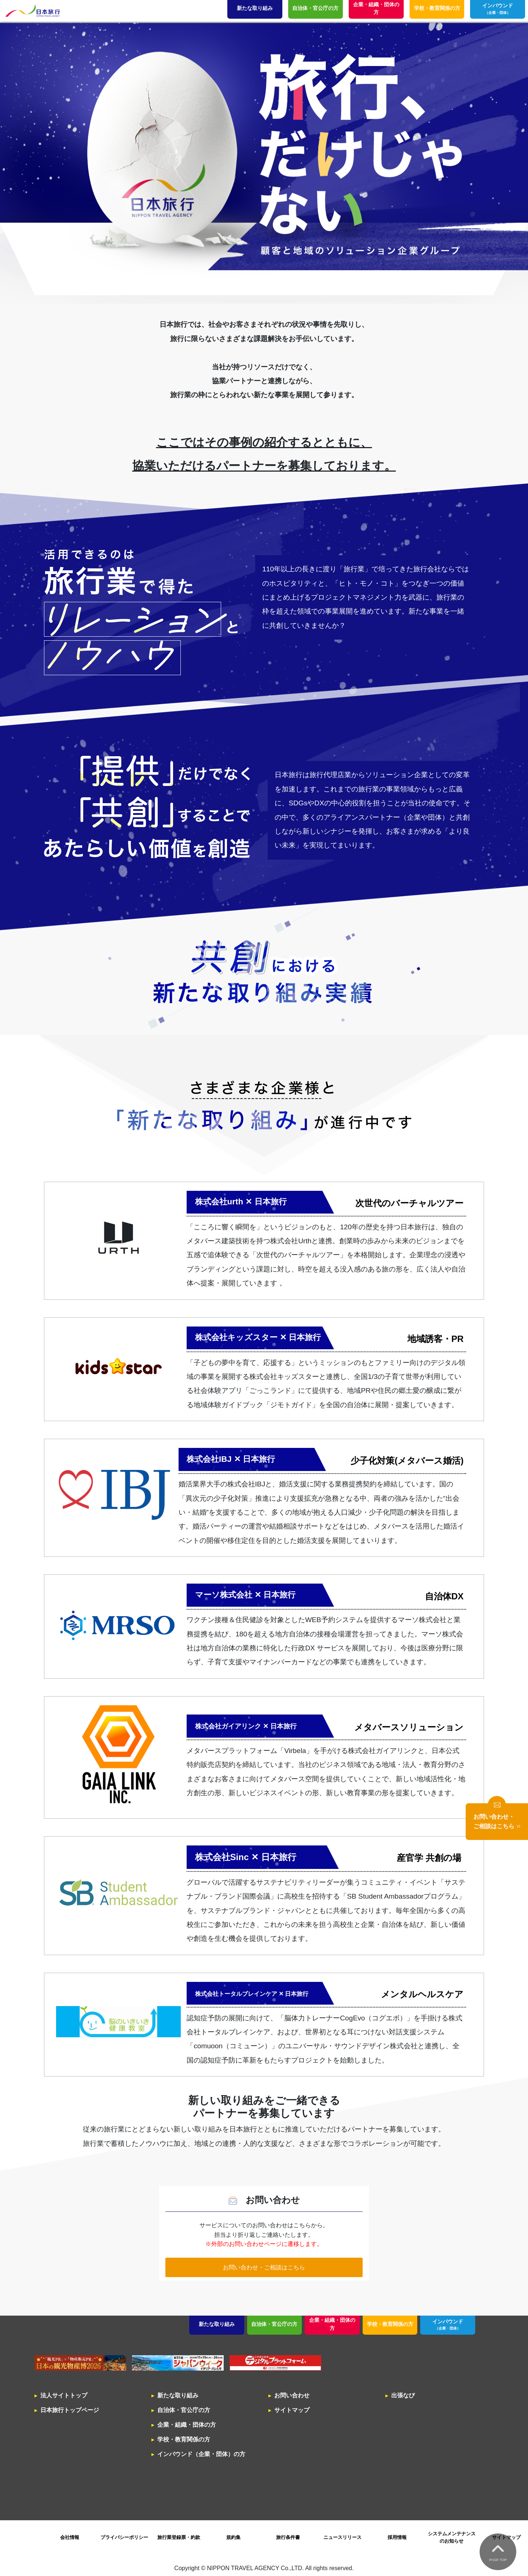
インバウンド (448, 2325)
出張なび (403, 2395)
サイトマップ (291, 2410)
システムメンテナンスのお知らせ (452, 2537)
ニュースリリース (342, 2537)
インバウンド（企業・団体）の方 (201, 2454)
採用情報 (397, 2537)
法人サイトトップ (63, 2395)
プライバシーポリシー (124, 2537)
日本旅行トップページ (69, 2410)
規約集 (233, 2537)
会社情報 (69, 2537)
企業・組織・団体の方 (332, 2324)
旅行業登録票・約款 (178, 2537)
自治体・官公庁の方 (274, 2324)
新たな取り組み (217, 2324)
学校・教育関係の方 (390, 2324)
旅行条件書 (288, 2537)
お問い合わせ (291, 2395)
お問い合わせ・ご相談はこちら (264, 2267)
